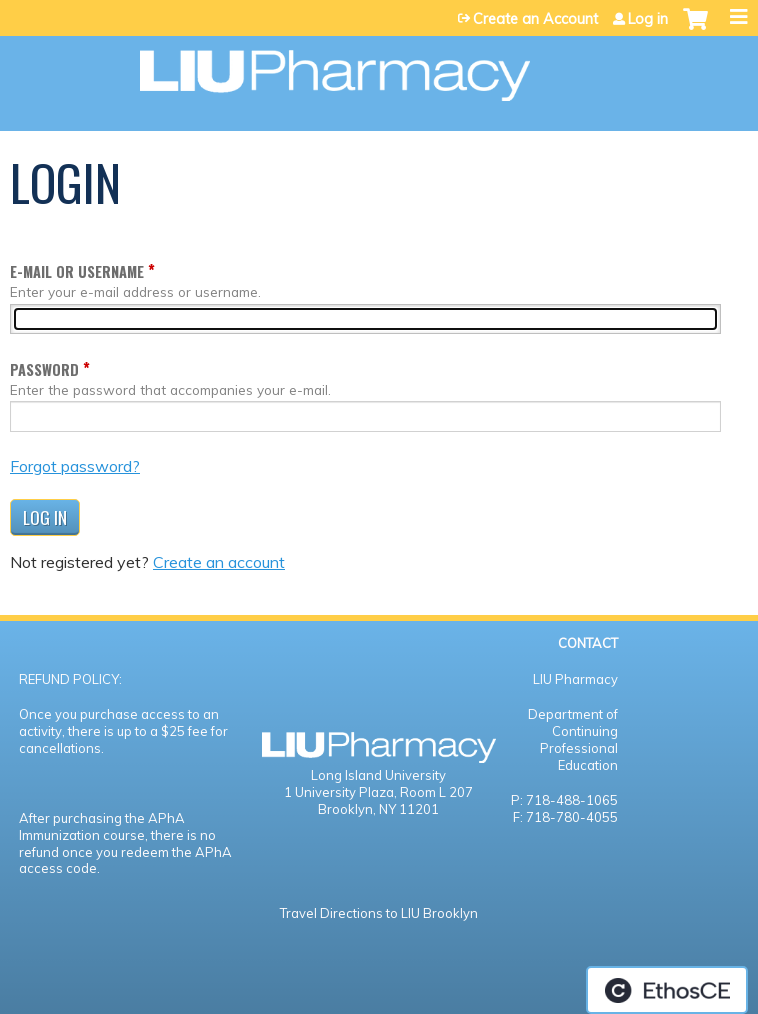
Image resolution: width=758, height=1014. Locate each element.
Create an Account (535, 19)
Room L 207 (436, 792)
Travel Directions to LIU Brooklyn (379, 913)
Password (44, 369)
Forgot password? (75, 466)
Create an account (219, 562)
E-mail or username (77, 271)
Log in (648, 19)
